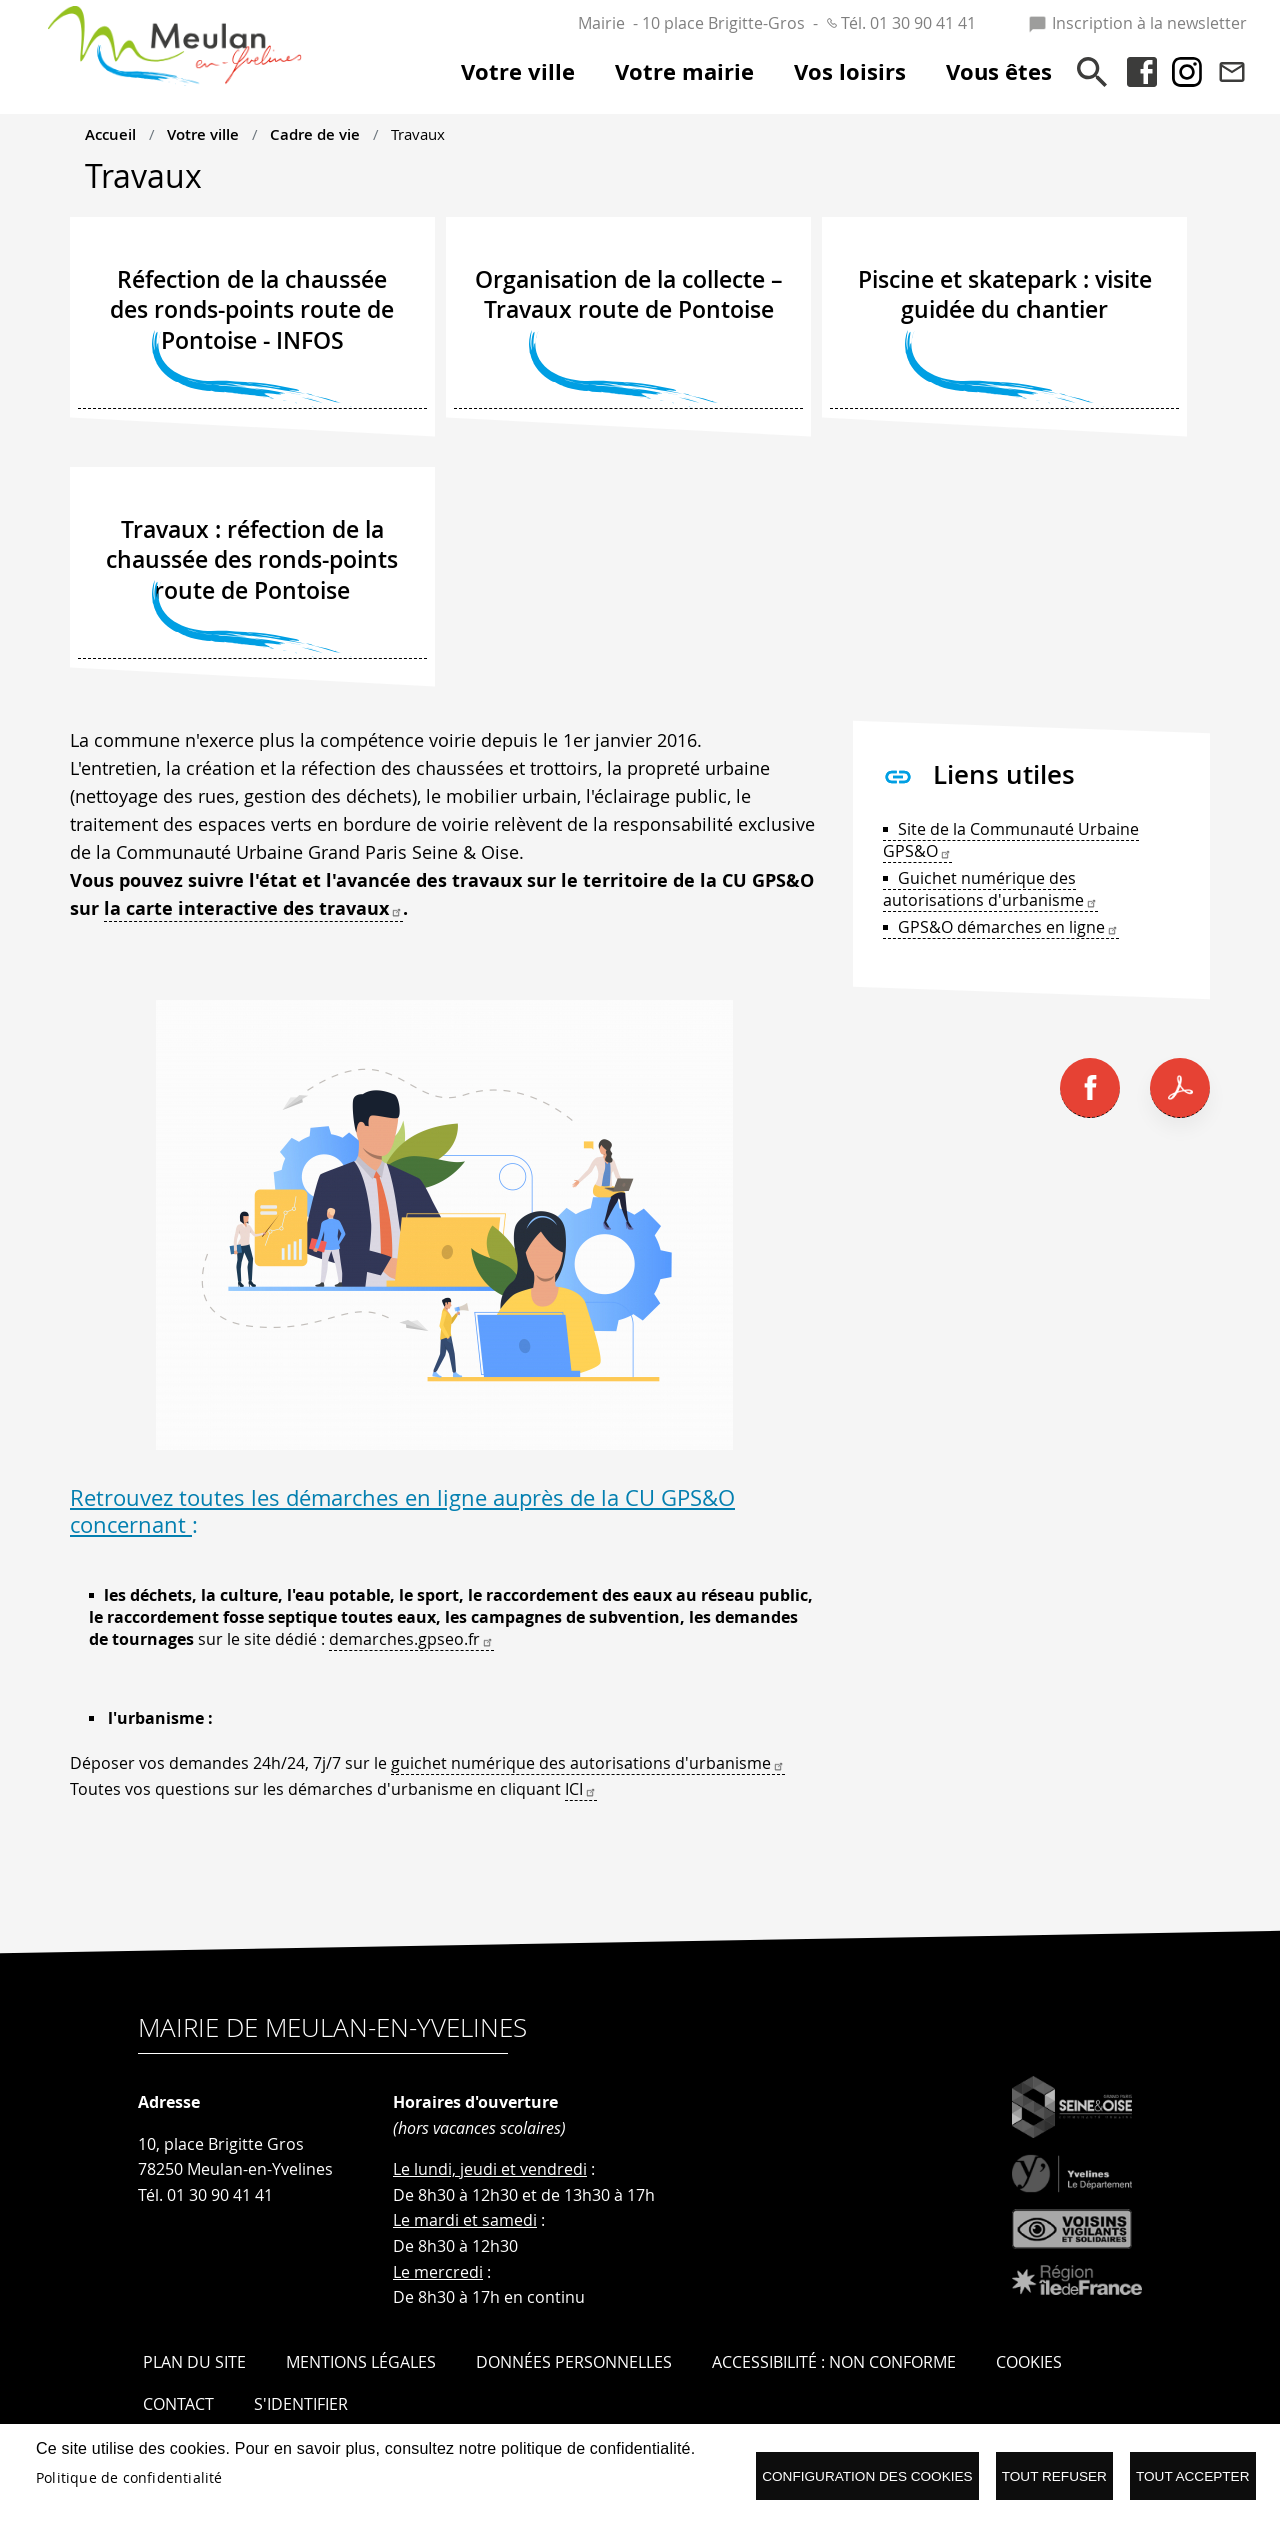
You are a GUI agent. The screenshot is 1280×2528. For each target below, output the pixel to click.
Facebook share (1090, 1088)
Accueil (110, 134)
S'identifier (301, 2404)
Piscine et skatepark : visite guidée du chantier (1005, 295)
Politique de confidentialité (129, 2478)
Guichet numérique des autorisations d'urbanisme (990, 889)
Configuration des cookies (867, 2476)
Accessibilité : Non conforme (834, 2362)
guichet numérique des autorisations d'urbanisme (588, 1763)
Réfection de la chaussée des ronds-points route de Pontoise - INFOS (252, 310)
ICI (581, 1789)
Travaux (418, 134)
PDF (1180, 1088)
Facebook (1142, 72)
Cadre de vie (315, 134)
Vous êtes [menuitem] (999, 72)
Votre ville (203, 134)
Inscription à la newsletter (1137, 23)
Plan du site (194, 2362)
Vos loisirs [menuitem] (850, 72)
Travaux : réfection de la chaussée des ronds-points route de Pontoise (252, 560)
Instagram (1187, 72)
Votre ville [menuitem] (518, 72)
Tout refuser (1054, 2476)
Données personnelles (574, 2362)
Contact (1232, 72)
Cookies (1029, 2362)
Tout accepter (1193, 2476)
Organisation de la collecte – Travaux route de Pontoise (629, 295)
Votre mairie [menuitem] (684, 72)
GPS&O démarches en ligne (1008, 927)
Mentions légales (361, 2362)
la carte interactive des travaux (253, 908)
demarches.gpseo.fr (411, 1639)
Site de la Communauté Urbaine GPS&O (1011, 840)
